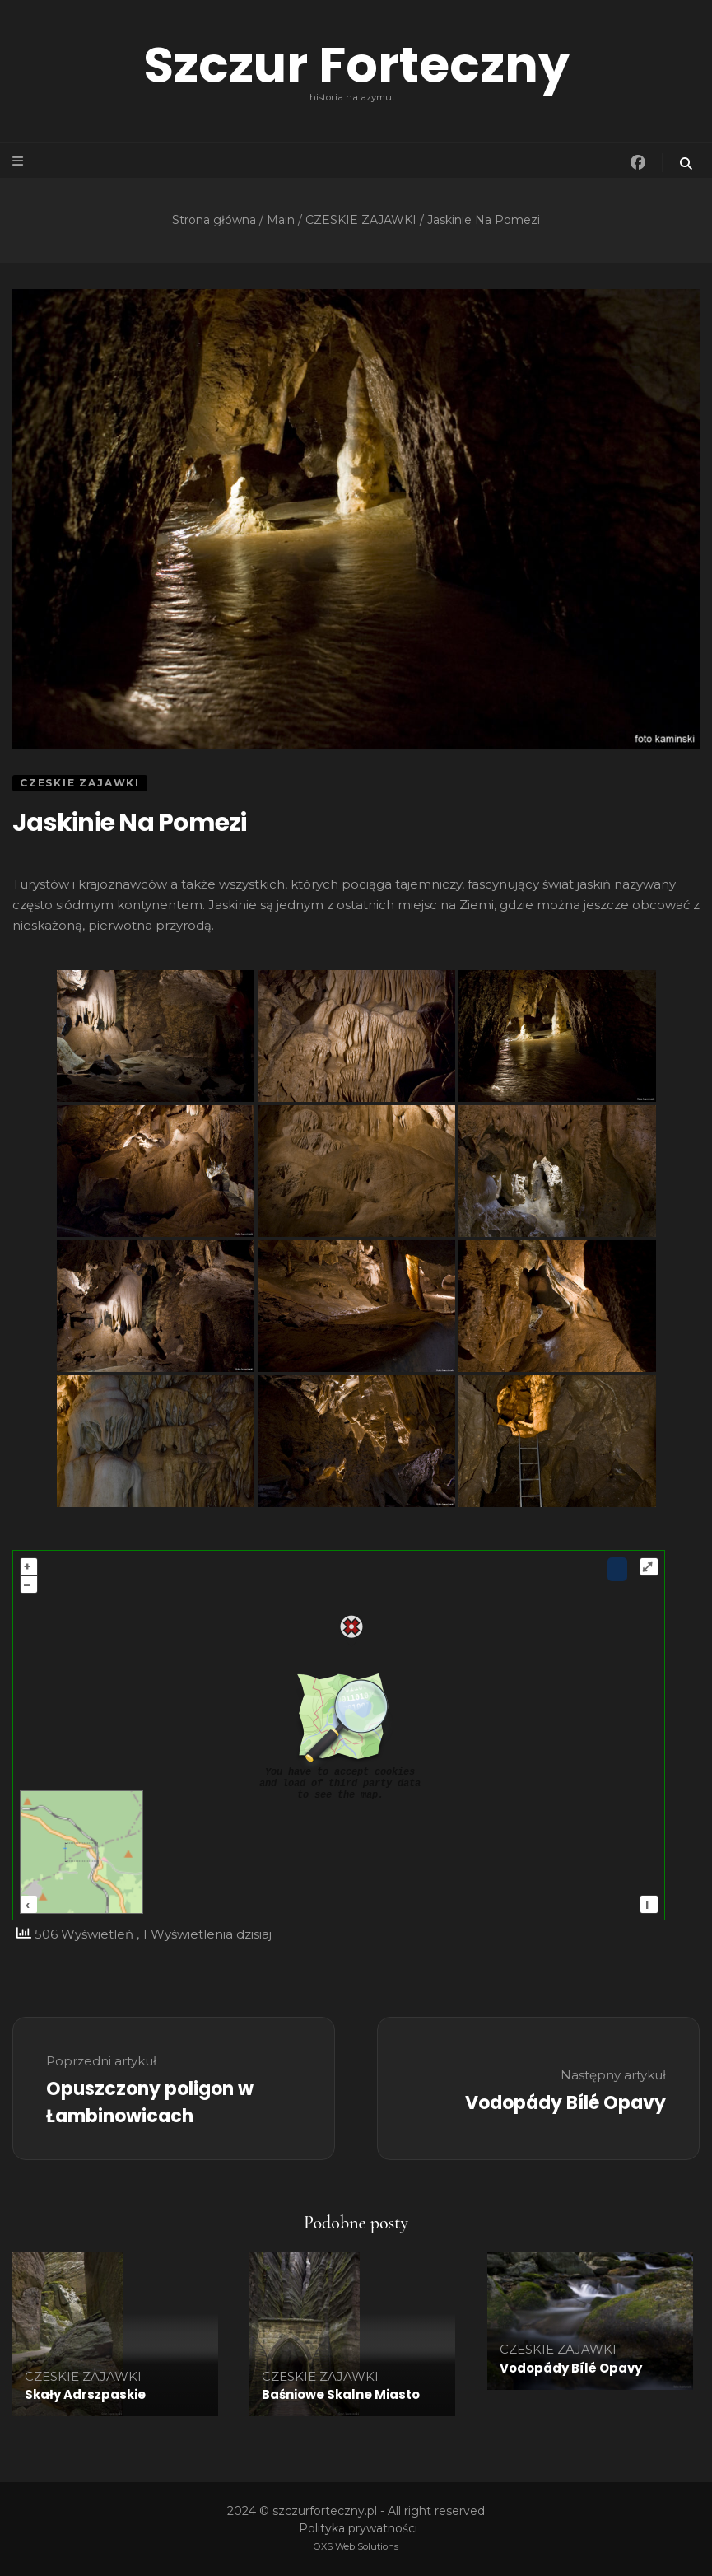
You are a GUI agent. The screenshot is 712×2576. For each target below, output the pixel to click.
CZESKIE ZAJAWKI (80, 783)
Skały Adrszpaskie (85, 2394)
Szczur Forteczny (356, 65)
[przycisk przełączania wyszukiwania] (687, 163)
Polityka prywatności (358, 2528)
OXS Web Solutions (356, 2546)
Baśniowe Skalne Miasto (341, 2394)
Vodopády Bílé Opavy (571, 2368)
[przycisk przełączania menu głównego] (19, 161)
